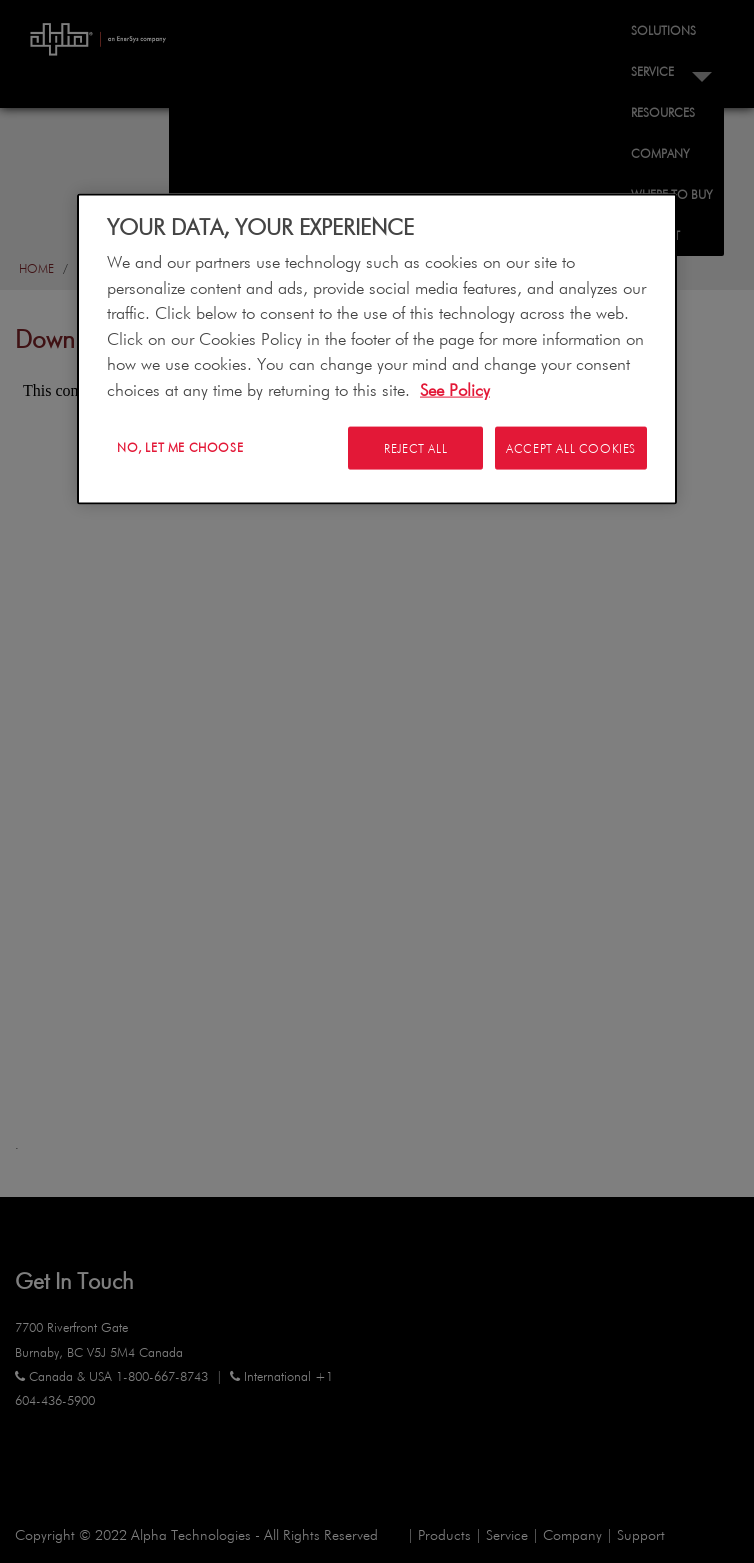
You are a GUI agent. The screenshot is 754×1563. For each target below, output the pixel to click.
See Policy (455, 388)
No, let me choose (180, 447)
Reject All (411, 448)
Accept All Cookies (571, 448)
